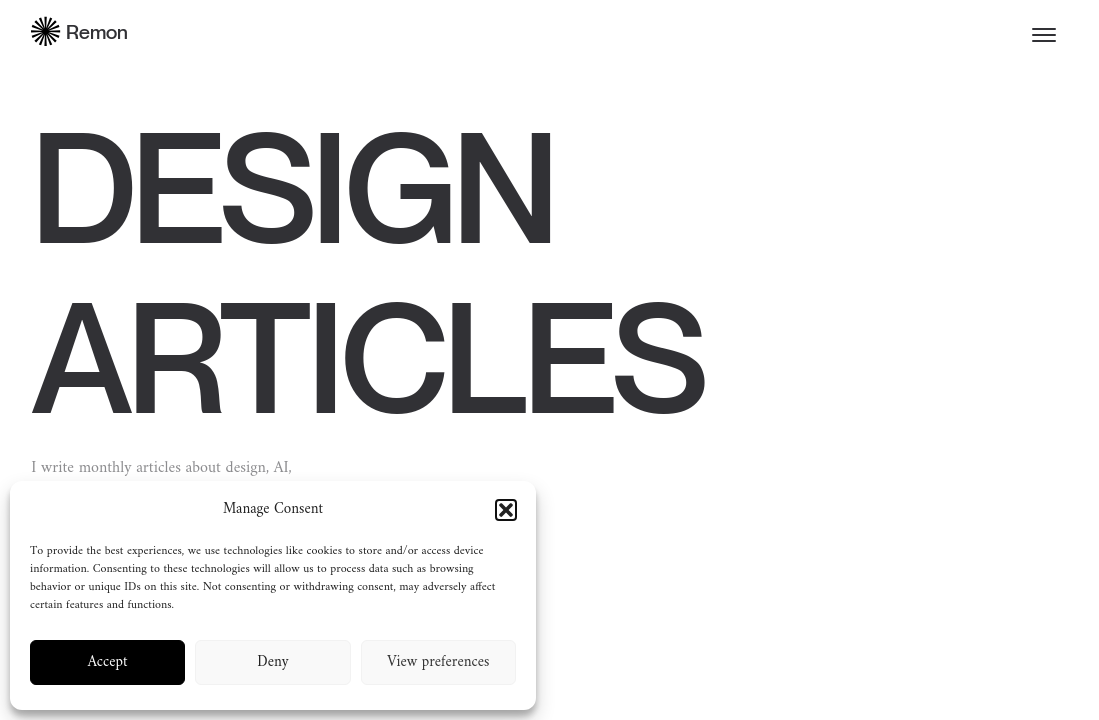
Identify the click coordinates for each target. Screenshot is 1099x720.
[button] (506, 510)
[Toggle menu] (1044, 35)
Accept (108, 662)
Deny (272, 662)
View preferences (438, 662)
